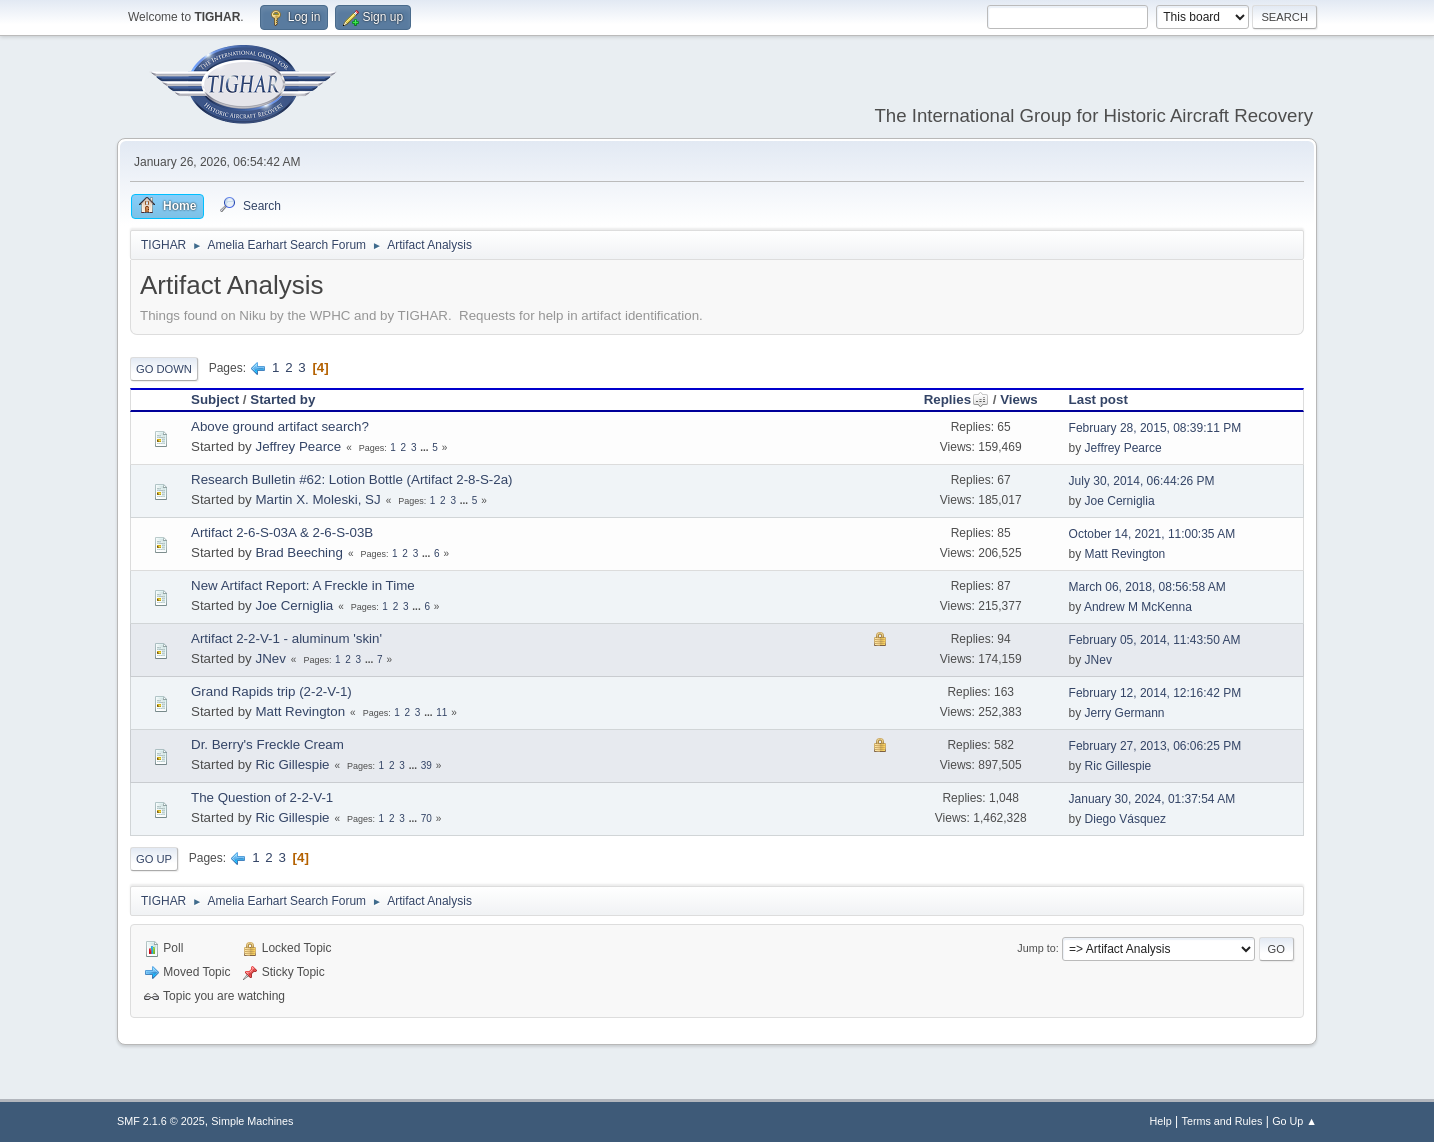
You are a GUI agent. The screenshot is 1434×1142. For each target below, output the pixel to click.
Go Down (164, 369)
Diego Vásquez (1125, 819)
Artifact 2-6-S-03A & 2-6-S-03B (282, 532)
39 (426, 765)
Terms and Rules (1222, 1121)
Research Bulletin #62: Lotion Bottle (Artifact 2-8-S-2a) (352, 479)
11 (441, 712)
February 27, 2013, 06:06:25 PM (1155, 746)
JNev (270, 658)
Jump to (1036, 948)
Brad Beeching (298, 552)
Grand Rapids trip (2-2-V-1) (271, 691)
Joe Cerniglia (1120, 501)
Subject (215, 399)
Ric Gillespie (292, 764)
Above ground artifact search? (280, 426)
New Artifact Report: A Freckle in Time (303, 585)
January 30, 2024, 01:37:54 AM (1152, 799)
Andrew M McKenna (1138, 607)
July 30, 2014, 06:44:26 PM (1142, 481)
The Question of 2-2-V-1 (262, 797)
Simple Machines (252, 1121)
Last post (1098, 399)
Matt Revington (1125, 554)
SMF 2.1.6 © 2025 (161, 1121)
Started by (282, 399)
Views (1019, 399)
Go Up (154, 859)
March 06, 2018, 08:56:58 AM (1147, 587)
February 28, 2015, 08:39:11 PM (1155, 428)
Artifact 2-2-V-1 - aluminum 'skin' (286, 638)
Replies (956, 399)
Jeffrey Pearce (298, 446)
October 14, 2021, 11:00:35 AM (1152, 534)
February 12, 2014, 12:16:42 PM (1155, 693)
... (425, 447)
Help (1161, 1121)
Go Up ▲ (1294, 1121)
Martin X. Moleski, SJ (317, 499)
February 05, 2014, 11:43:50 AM (1155, 640)
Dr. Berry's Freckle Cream (267, 744)
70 (426, 818)
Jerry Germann (1125, 713)
